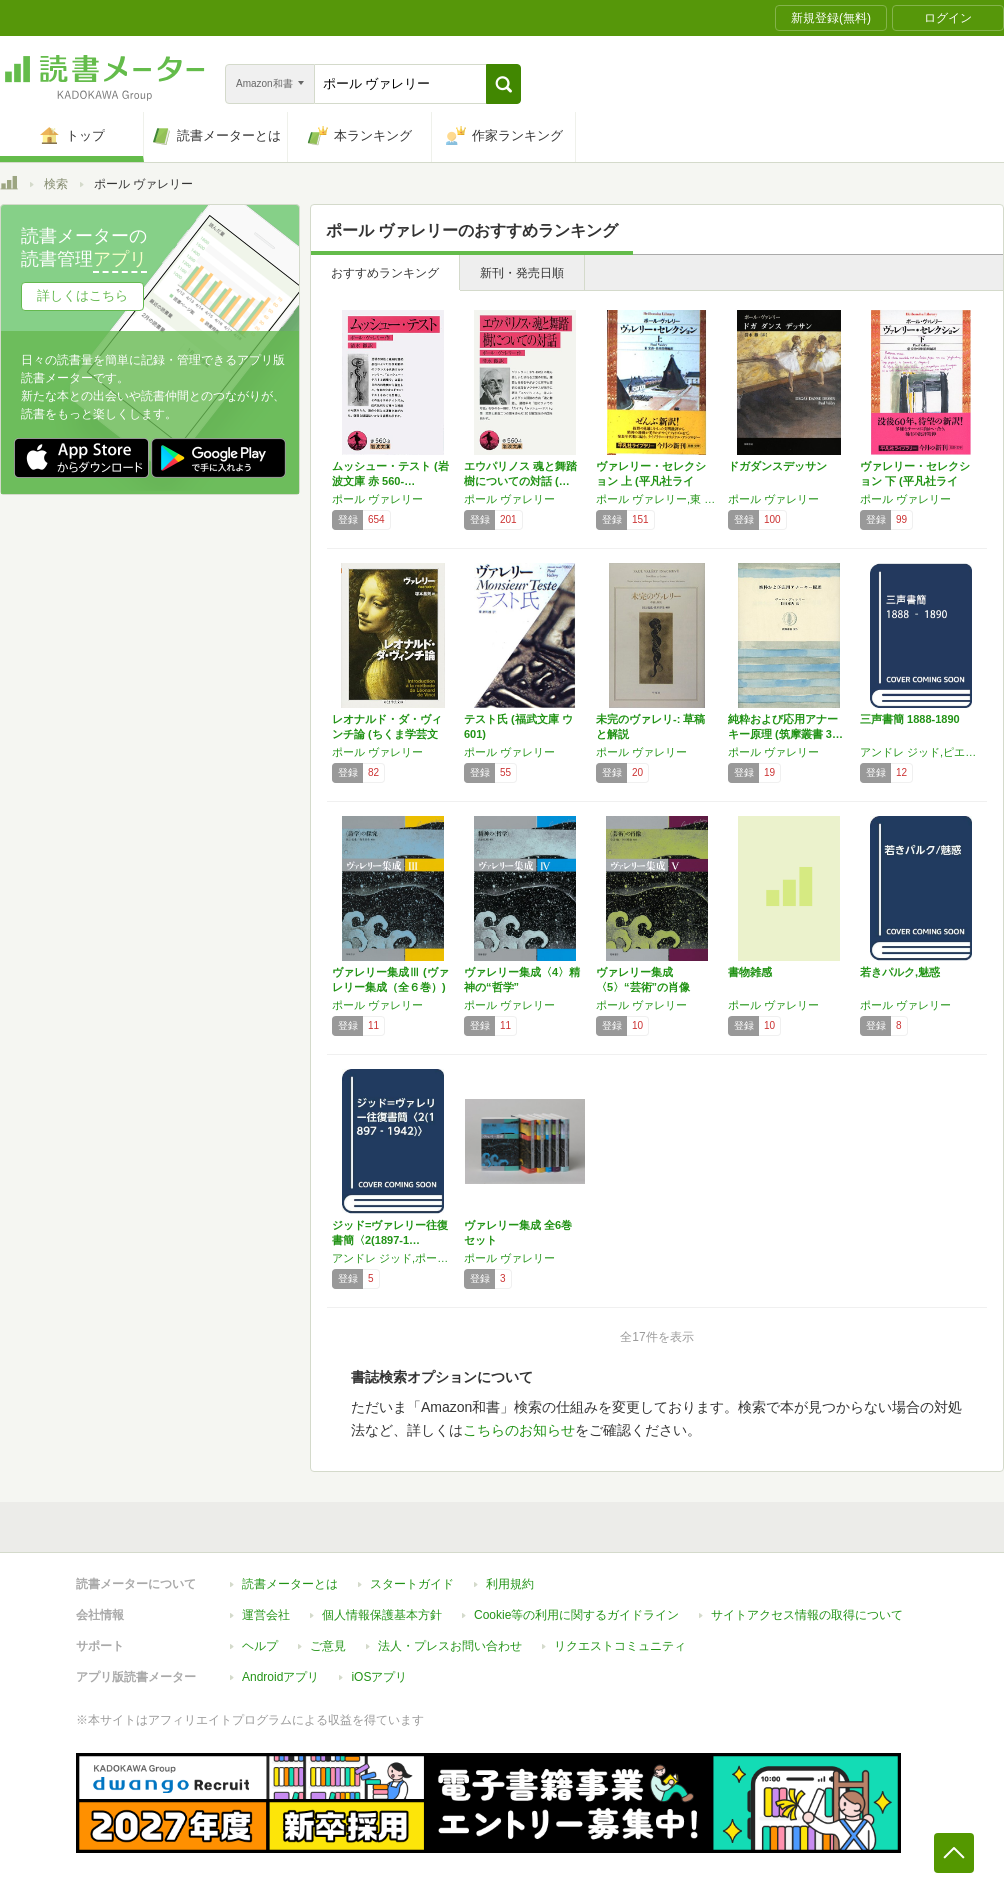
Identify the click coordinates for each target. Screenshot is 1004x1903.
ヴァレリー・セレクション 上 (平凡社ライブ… (651, 481)
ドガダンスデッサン (777, 466)
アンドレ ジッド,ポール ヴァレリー (393, 1258)
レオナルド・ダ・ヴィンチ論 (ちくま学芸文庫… (387, 734)
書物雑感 (750, 972)
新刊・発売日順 (522, 273)
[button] (503, 84)
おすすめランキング (385, 273)
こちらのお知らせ (519, 1430)
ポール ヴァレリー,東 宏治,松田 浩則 (657, 499)
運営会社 (266, 1615)
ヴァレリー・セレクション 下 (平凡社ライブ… (915, 481)
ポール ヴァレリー (377, 499)
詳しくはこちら (82, 295)
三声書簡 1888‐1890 (910, 719)
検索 (56, 184)
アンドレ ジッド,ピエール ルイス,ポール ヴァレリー (921, 752)
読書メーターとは (290, 1584)
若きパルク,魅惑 (900, 972)
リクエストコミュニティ (620, 1646)
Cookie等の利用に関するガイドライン (576, 1615)
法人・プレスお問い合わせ (450, 1646)
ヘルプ (260, 1646)
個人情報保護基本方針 (382, 1615)
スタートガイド (412, 1584)
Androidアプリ (280, 1677)
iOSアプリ (379, 1677)
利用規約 (510, 1584)
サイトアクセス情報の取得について (807, 1615)
